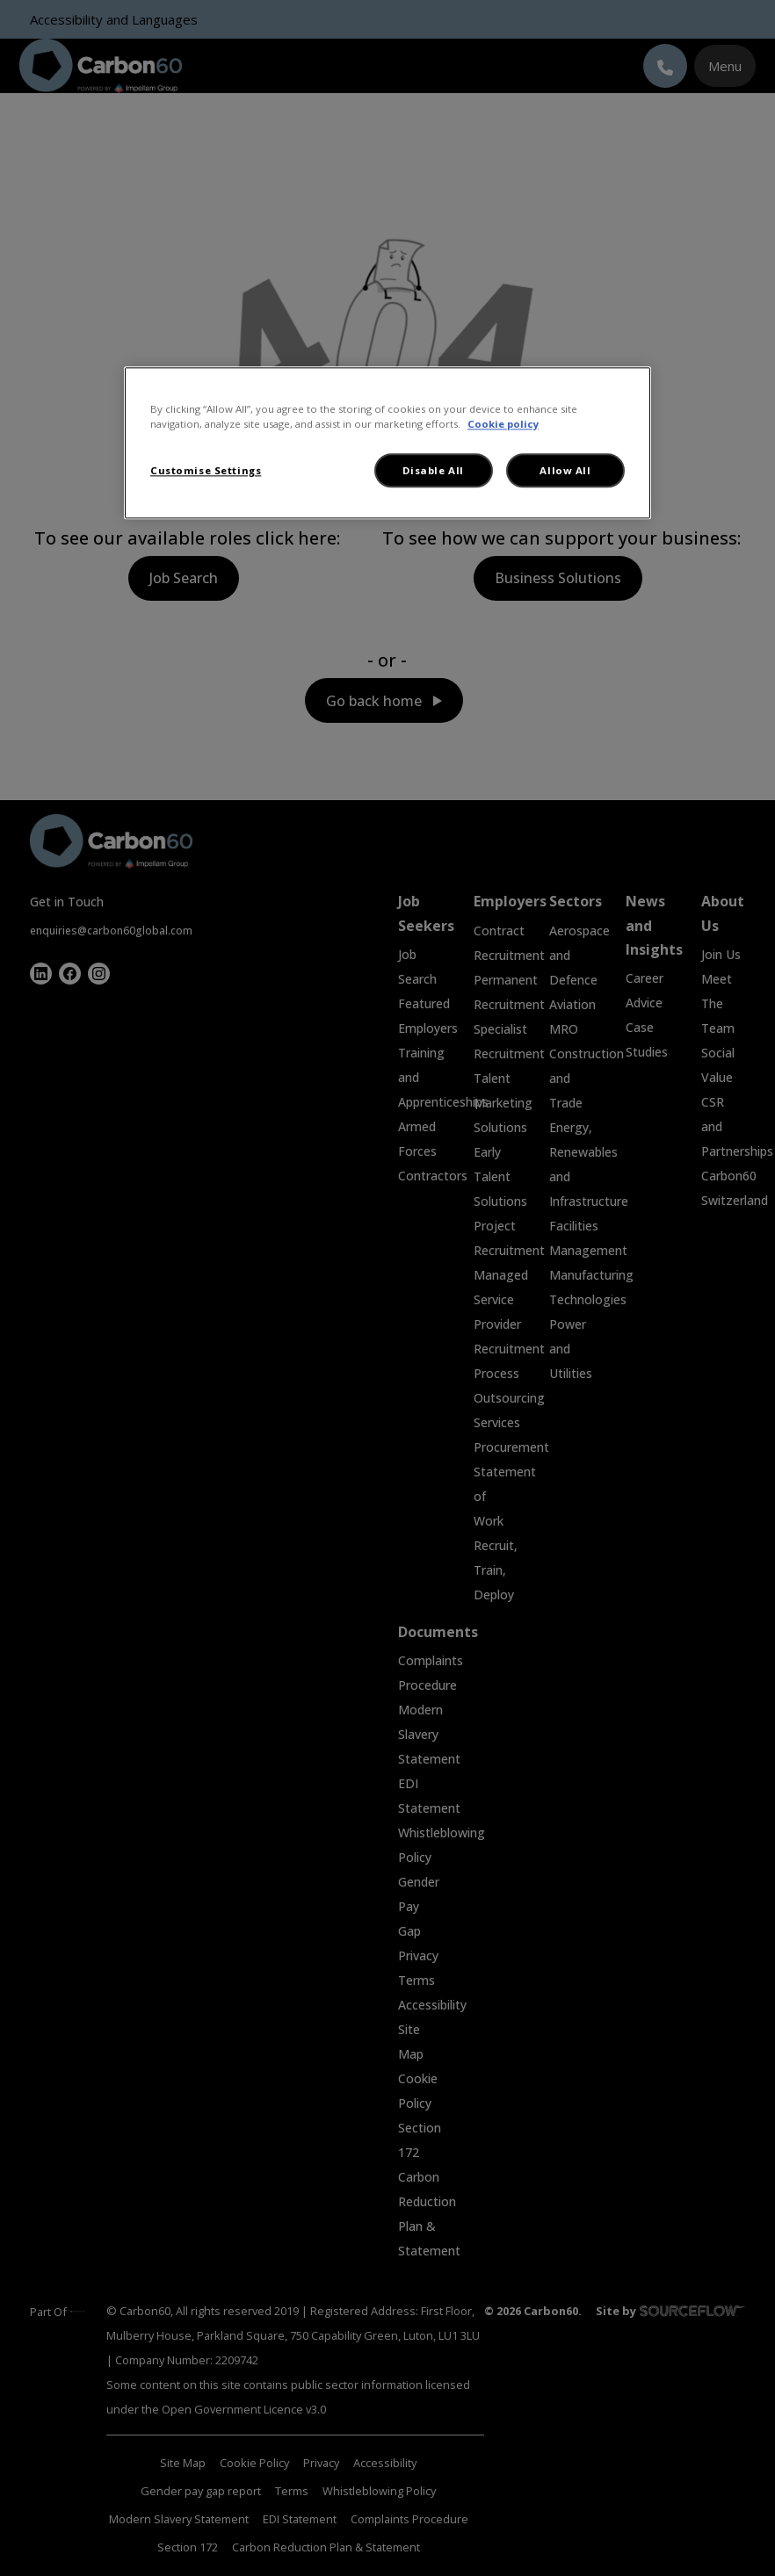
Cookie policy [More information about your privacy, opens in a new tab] (503, 423)
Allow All (565, 470)
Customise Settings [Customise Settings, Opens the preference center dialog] (205, 470)
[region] (387, 442)
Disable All (432, 470)
